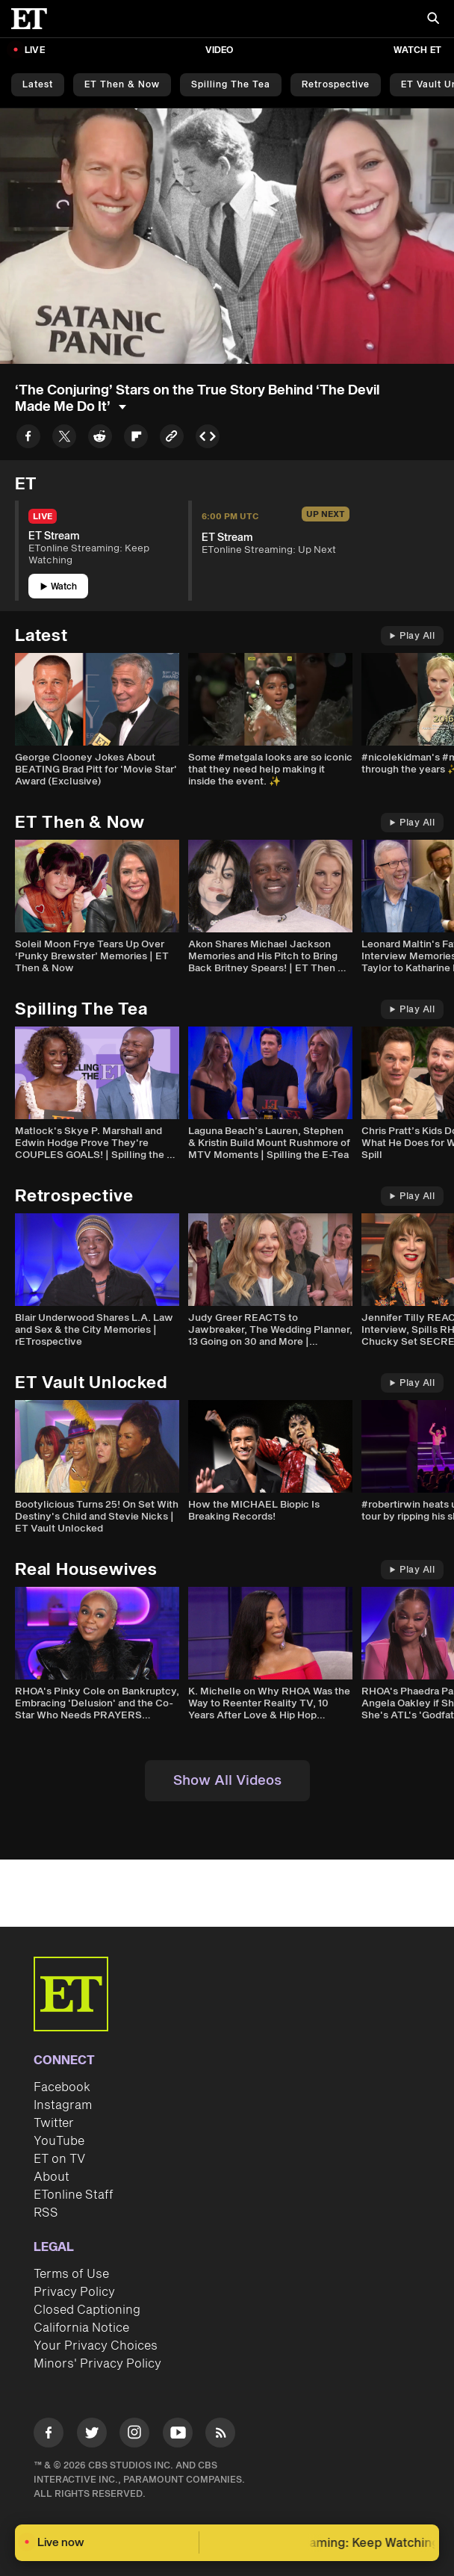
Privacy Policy (74, 2292)
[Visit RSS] (220, 2435)
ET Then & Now (122, 85)
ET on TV (59, 2159)
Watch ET (417, 50)
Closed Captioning (87, 2310)
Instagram (63, 2105)
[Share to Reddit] (100, 439)
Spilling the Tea (230, 85)
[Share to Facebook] (28, 439)
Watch (58, 587)
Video (219, 50)
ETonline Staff (74, 2195)
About (51, 2177)
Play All (412, 636)
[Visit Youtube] (178, 2435)
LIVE (35, 50)
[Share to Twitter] (64, 439)
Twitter (54, 2123)
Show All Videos (227, 1781)
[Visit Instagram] (134, 2435)
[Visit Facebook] (48, 2435)
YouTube (59, 2141)
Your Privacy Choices (96, 2346)
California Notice (81, 2328)
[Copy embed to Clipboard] (207, 439)
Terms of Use (71, 2274)
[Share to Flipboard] (135, 439)
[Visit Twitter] (92, 2435)
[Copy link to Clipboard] (171, 439)
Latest (37, 85)
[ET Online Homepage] (33, 18)
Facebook (62, 2087)
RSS (46, 2213)
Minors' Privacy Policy (97, 2364)
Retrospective (336, 85)
